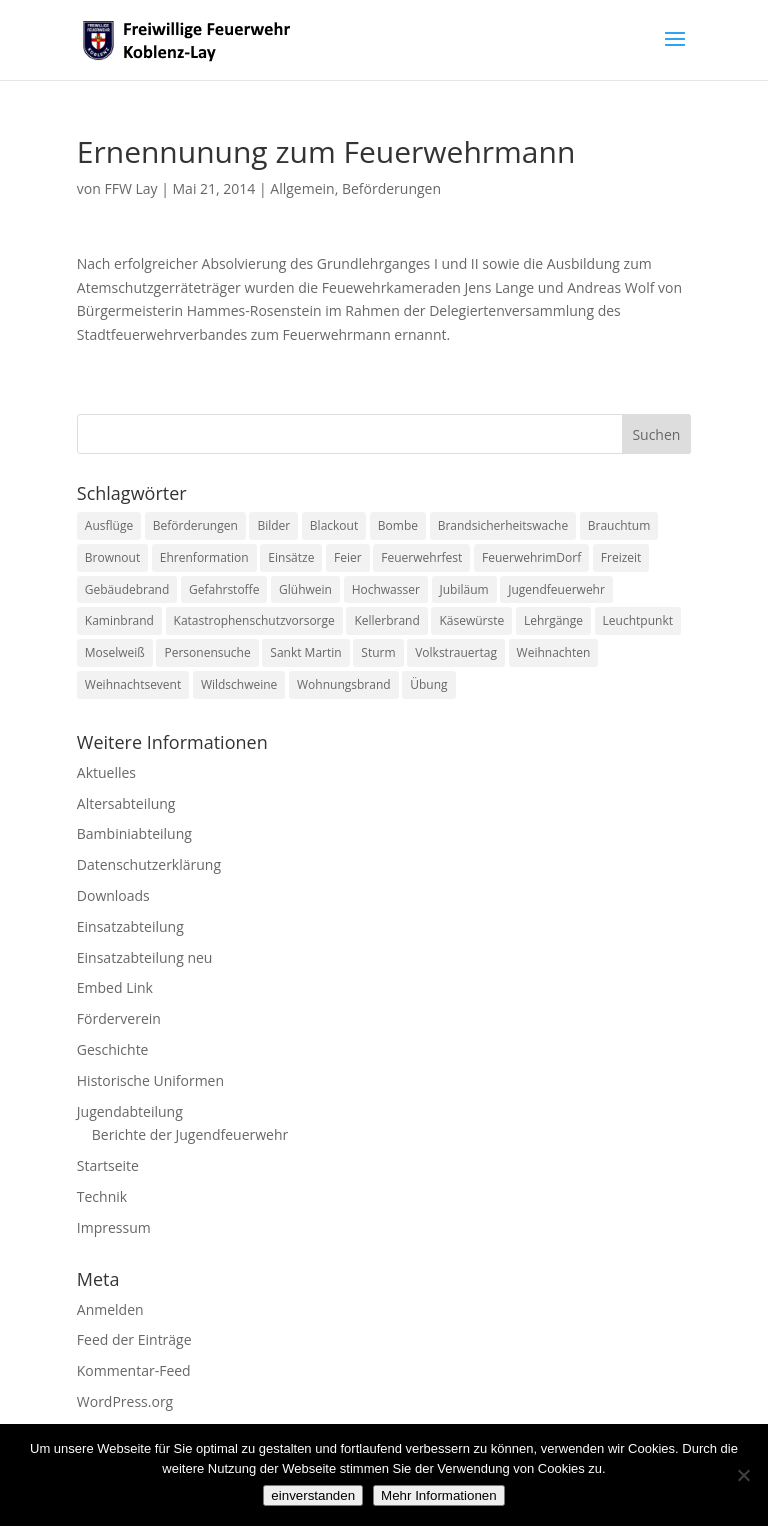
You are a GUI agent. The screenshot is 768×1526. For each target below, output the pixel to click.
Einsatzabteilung (130, 926)
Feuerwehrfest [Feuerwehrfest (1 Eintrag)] (421, 557)
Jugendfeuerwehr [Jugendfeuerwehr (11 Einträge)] (556, 589)
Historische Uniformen (150, 1080)
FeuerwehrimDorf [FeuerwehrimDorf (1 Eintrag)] (531, 557)
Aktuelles (106, 772)
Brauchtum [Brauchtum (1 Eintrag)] (619, 525)
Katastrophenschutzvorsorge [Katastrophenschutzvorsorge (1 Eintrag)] (254, 620)
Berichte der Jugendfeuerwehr (190, 1134)
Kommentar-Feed (134, 1370)
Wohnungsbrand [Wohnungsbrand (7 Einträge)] (344, 684)
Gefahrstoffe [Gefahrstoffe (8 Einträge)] (224, 589)
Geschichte (113, 1049)
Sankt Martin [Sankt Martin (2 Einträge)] (305, 652)
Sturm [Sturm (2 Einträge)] (378, 652)
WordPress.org (125, 1401)
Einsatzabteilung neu (145, 957)
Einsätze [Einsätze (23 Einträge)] (291, 557)
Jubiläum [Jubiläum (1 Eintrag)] (464, 589)
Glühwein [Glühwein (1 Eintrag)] (305, 589)
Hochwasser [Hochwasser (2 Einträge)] (386, 589)
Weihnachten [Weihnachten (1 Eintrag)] (554, 652)
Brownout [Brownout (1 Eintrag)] (112, 557)
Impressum (114, 1227)
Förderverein (119, 1018)
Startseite (108, 1165)
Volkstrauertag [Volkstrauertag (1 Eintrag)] (456, 652)
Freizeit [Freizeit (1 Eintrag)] (621, 557)
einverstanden (313, 1495)
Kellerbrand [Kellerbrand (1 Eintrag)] (386, 620)
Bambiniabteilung (134, 833)
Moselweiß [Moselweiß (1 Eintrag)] (115, 652)
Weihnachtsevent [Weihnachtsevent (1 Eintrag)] (133, 684)
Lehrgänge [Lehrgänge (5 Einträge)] (553, 620)
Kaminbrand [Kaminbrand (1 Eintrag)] (119, 620)
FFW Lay (130, 188)
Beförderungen (391, 188)
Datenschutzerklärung (149, 864)
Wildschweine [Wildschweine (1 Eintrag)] (239, 684)
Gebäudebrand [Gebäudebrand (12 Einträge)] (127, 589)
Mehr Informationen (439, 1495)
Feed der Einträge (134, 1339)
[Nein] (743, 1475)
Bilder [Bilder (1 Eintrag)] (273, 525)
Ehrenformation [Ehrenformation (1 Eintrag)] (204, 557)
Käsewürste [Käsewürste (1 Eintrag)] (471, 620)
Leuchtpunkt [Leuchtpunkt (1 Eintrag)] (638, 620)
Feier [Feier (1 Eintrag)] (348, 557)
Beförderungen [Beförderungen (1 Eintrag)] (195, 525)
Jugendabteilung (130, 1111)
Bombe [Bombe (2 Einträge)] (398, 525)
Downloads (113, 895)
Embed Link (115, 987)
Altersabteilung (126, 803)
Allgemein (302, 188)
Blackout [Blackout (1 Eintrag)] (334, 525)
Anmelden (110, 1309)
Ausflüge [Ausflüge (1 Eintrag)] (109, 525)
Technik (102, 1196)
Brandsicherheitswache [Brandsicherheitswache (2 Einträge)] (503, 525)
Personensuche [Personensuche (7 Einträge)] (207, 652)
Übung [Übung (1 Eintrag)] (428, 684)
